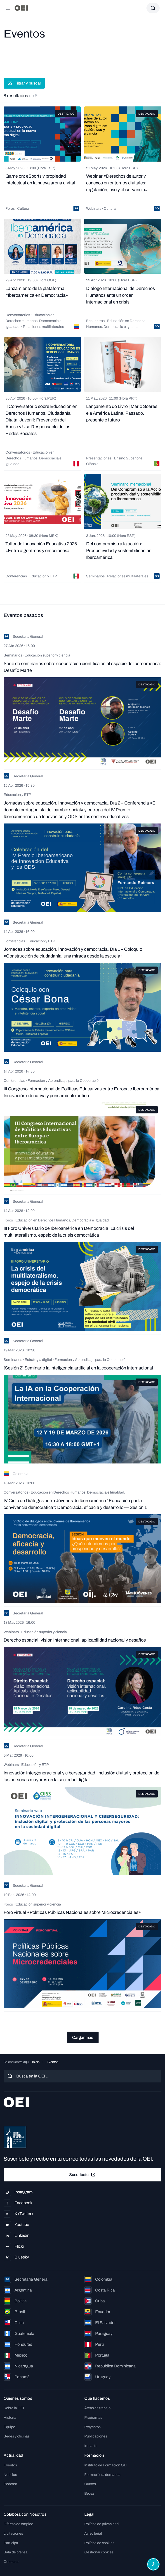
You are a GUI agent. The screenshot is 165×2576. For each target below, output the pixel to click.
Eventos (10, 2465)
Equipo (9, 2427)
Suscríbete (82, 2174)
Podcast (10, 2484)
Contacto (11, 2562)
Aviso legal (93, 2533)
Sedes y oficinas (17, 2436)
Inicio (36, 2062)
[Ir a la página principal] (21, 8)
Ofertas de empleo (18, 2524)
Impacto (90, 2446)
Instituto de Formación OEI (105, 2465)
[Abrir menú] (8, 8)
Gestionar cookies (98, 2552)
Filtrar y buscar (24, 83)
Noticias (10, 2475)
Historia (10, 2417)
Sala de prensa (16, 2552)
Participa (11, 2543)
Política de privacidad (101, 2524)
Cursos (90, 2484)
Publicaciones (95, 2436)
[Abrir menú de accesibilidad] (153, 2564)
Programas (93, 2417)
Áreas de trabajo (97, 2408)
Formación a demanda (102, 2475)
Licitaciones (13, 2533)
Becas (89, 2493)
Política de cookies (99, 2543)
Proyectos (92, 2427)
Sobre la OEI (14, 2408)
